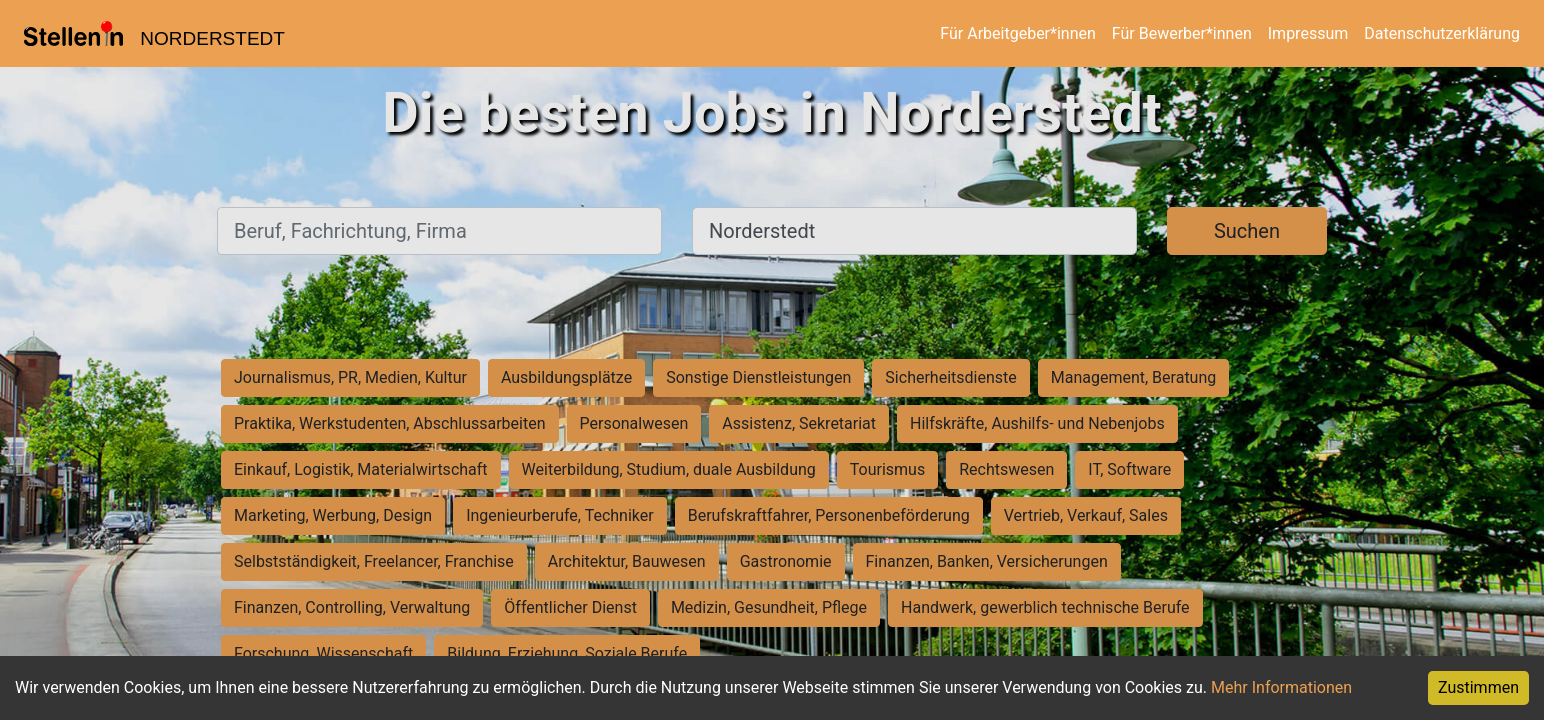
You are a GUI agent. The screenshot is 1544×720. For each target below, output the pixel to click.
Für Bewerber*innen (1182, 33)
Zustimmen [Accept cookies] (1478, 687)
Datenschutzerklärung (1442, 33)
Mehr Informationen (1281, 687)
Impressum (1308, 33)
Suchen (1247, 231)
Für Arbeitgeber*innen (1017, 33)
